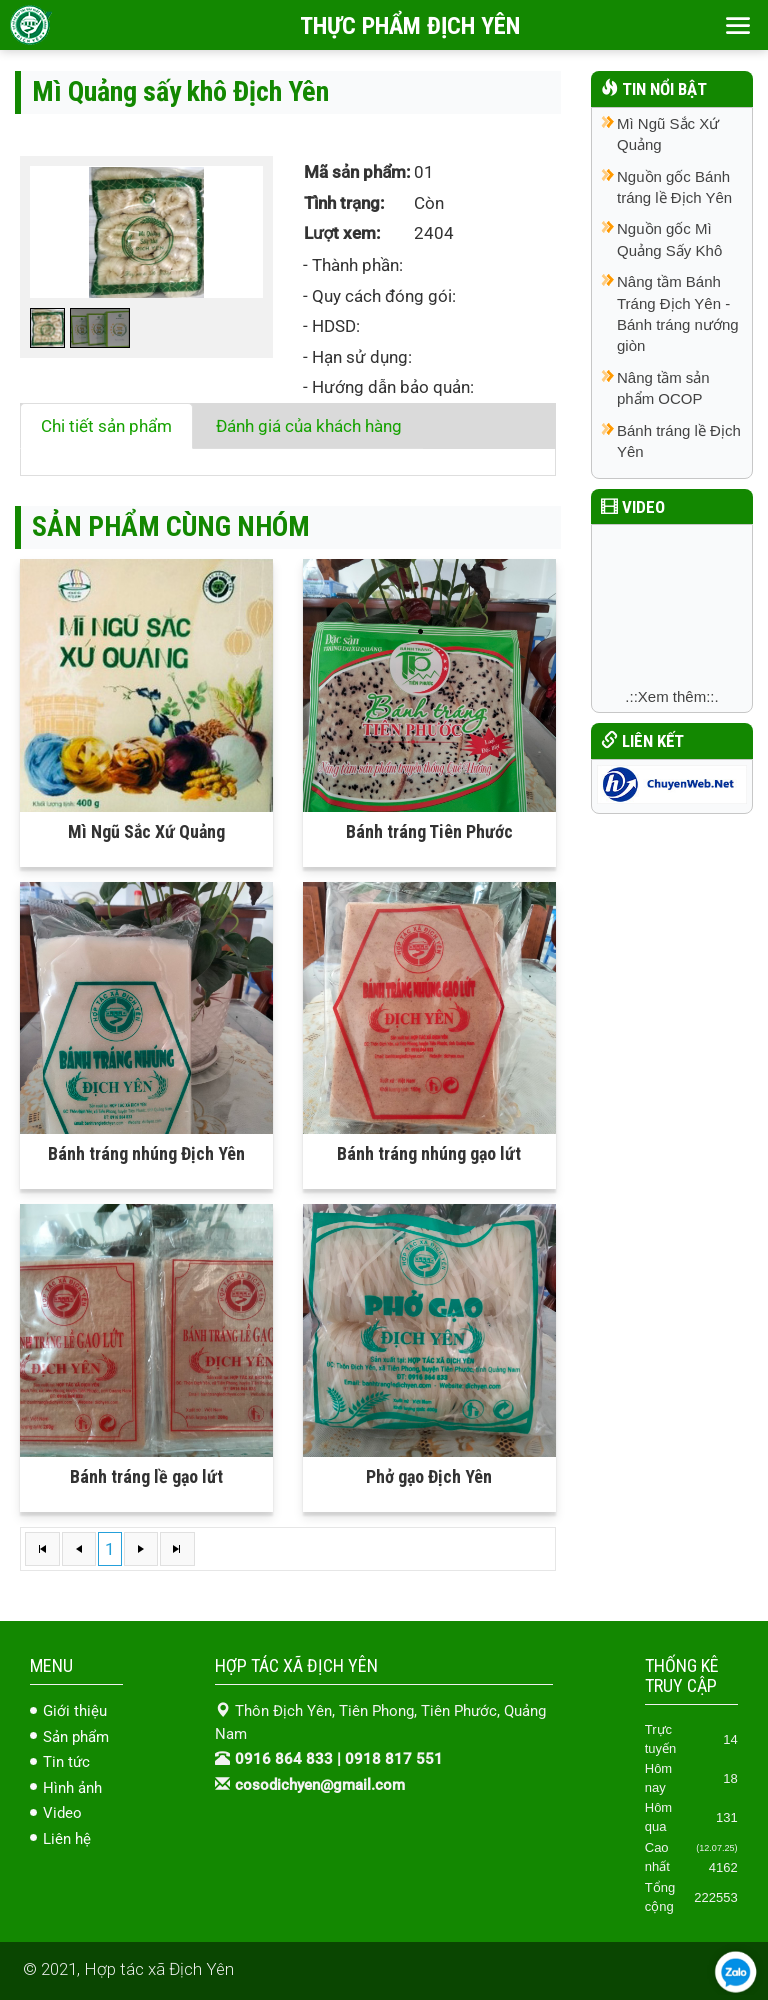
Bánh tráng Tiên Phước (429, 831)
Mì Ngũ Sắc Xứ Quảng (146, 831)
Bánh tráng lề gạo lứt (146, 1476)
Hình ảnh (72, 1788)
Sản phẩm (76, 1737)
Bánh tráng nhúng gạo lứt (429, 1153)
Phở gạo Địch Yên (429, 1476)
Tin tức (66, 1762)
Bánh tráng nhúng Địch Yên (146, 1153)
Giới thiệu (75, 1711)
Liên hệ (67, 1839)
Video (62, 1813)
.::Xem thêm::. (671, 696)
